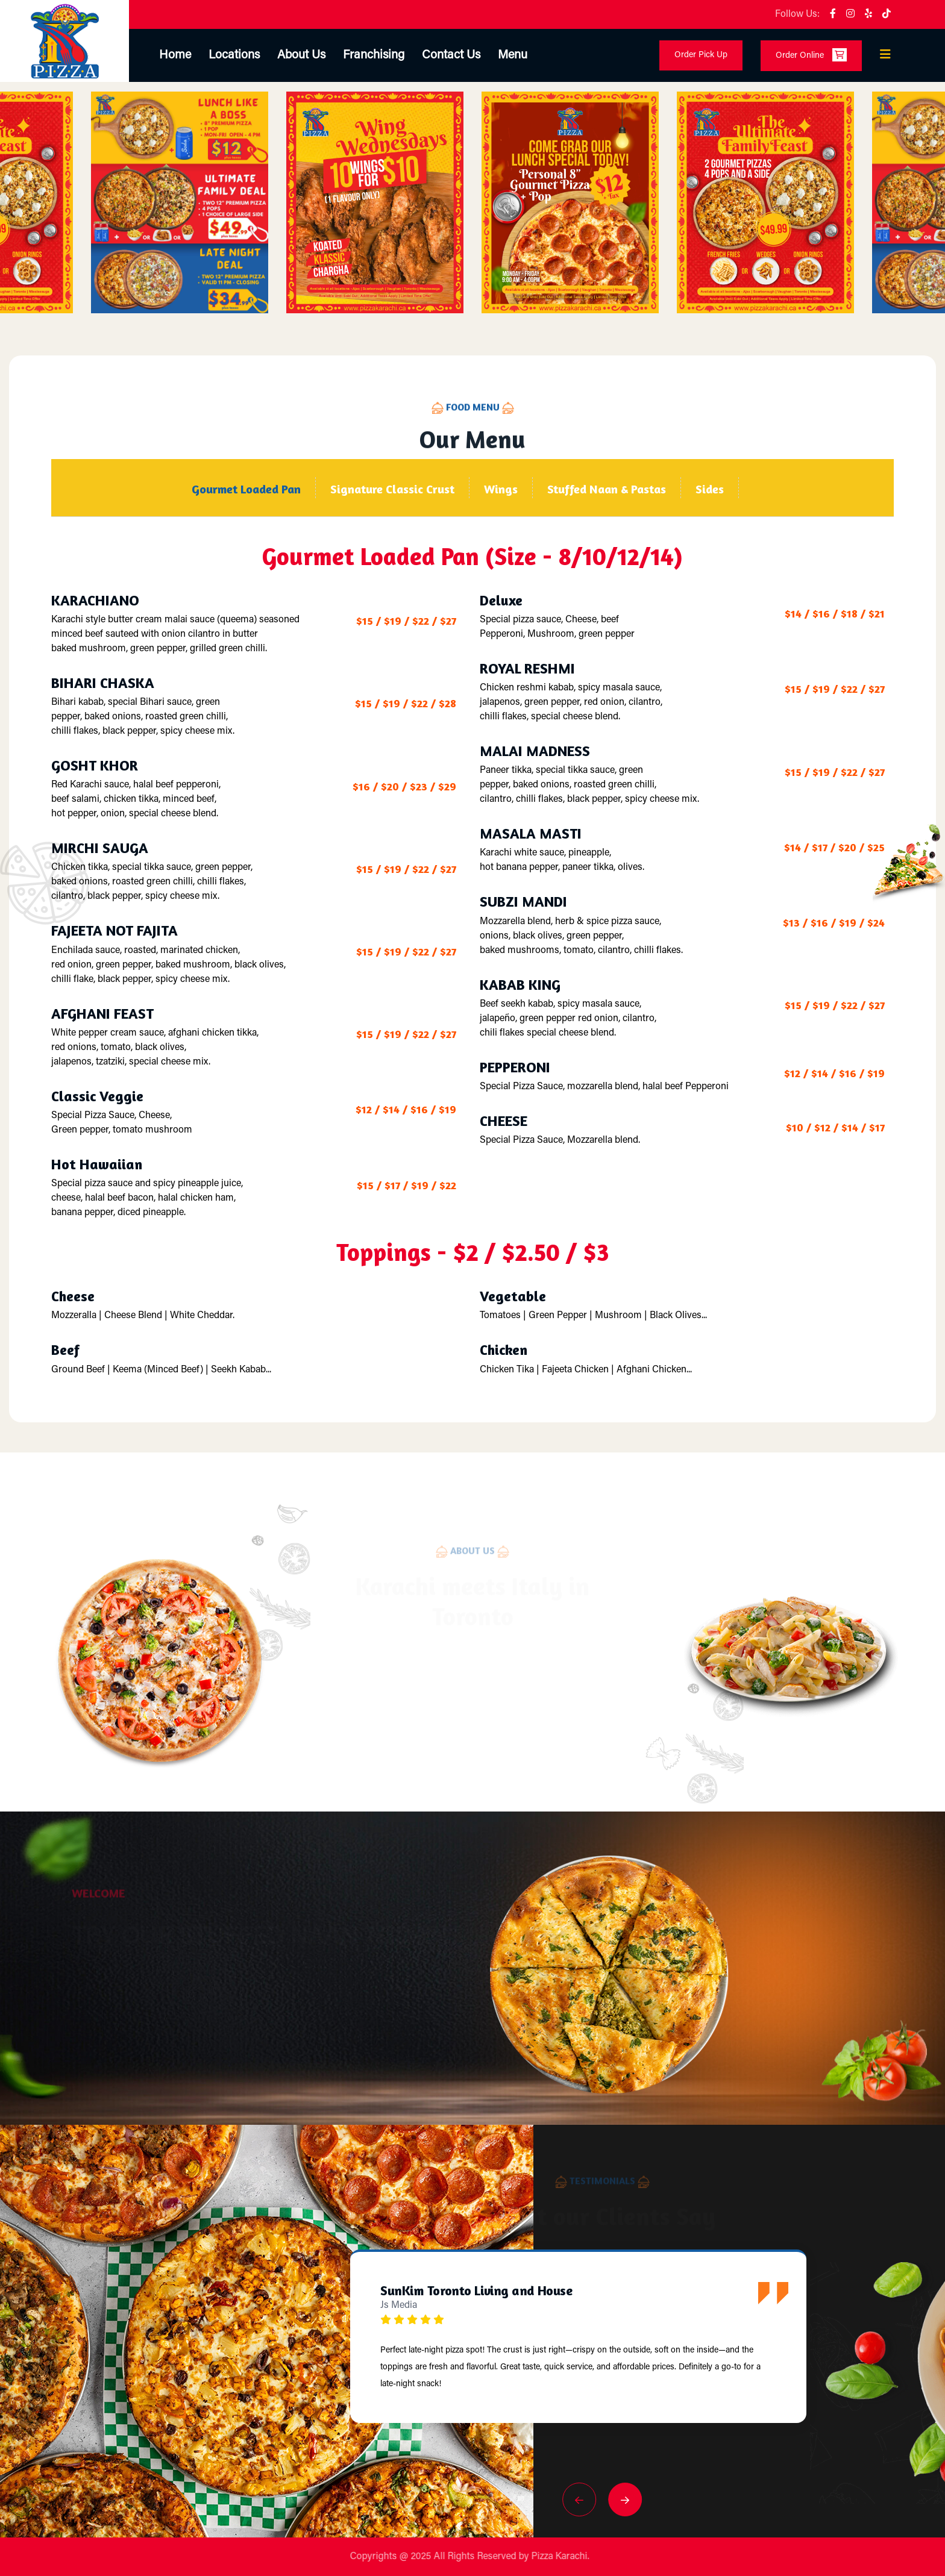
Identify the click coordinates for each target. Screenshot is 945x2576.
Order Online (811, 54)
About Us (301, 55)
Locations (234, 55)
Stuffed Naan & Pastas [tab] (606, 488)
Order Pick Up (700, 55)
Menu (512, 55)
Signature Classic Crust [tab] (392, 488)
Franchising (373, 55)
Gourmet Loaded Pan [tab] (246, 488)
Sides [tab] (709, 488)
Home (175, 55)
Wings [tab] (501, 488)
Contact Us (451, 55)
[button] (579, 2499)
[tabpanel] (472, 958)
